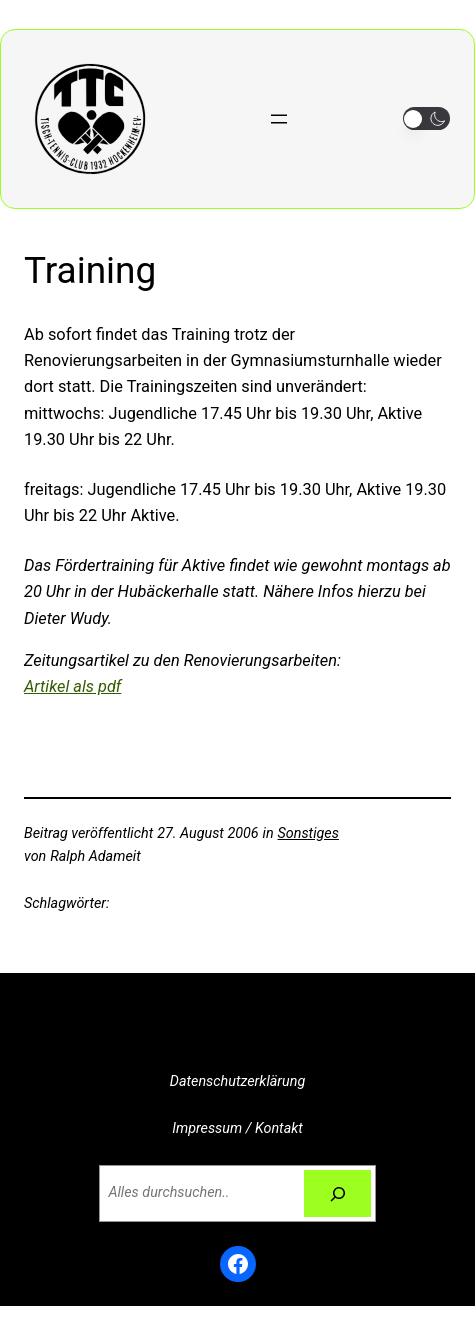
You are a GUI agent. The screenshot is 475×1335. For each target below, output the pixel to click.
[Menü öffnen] (279, 119)
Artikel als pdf (72, 686)
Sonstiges (308, 833)
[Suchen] (337, 1193)
